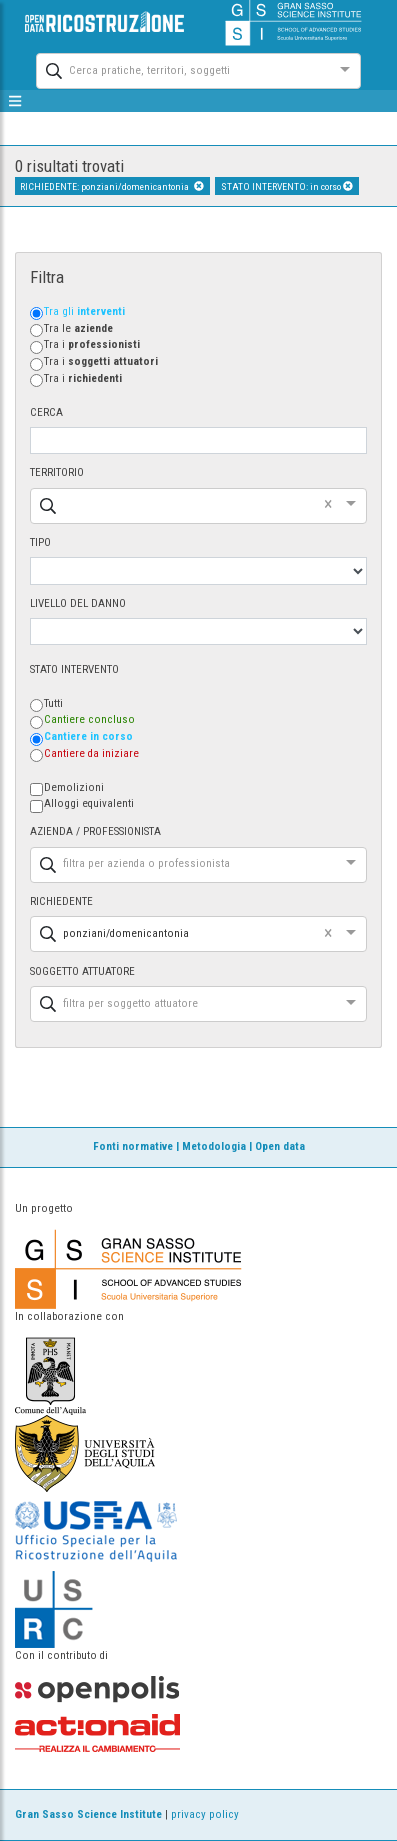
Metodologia (214, 1146)
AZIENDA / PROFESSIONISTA (95, 831)
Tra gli (84, 311)
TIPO (40, 542)
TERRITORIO (57, 472)
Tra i (92, 344)
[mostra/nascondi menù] (15, 101)
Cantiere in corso (88, 736)
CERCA (46, 412)
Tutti (53, 703)
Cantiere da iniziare (91, 753)
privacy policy (205, 1814)
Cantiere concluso (89, 719)
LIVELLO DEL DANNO (78, 603)
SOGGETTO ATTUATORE (82, 971)
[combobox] (180, 68)
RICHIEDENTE (61, 901)
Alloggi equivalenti (89, 803)
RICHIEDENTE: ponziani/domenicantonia (112, 186)
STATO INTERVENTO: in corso (287, 186)
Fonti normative (133, 1146)
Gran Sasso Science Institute (88, 1814)
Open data (280, 1146)
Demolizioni (74, 787)
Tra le (78, 328)
